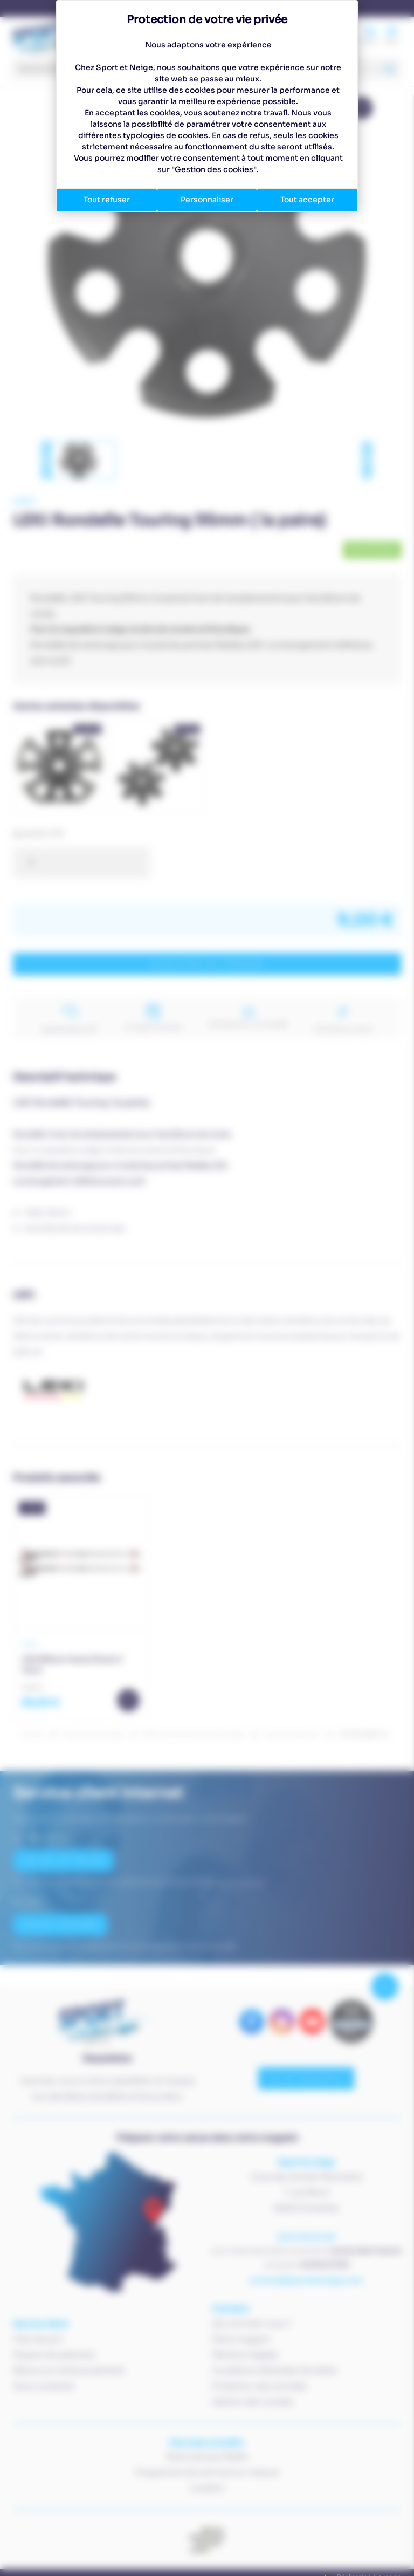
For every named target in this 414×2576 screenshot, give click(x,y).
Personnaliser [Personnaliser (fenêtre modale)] (207, 199)
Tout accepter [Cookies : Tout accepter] (307, 199)
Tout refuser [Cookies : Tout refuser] (107, 199)
